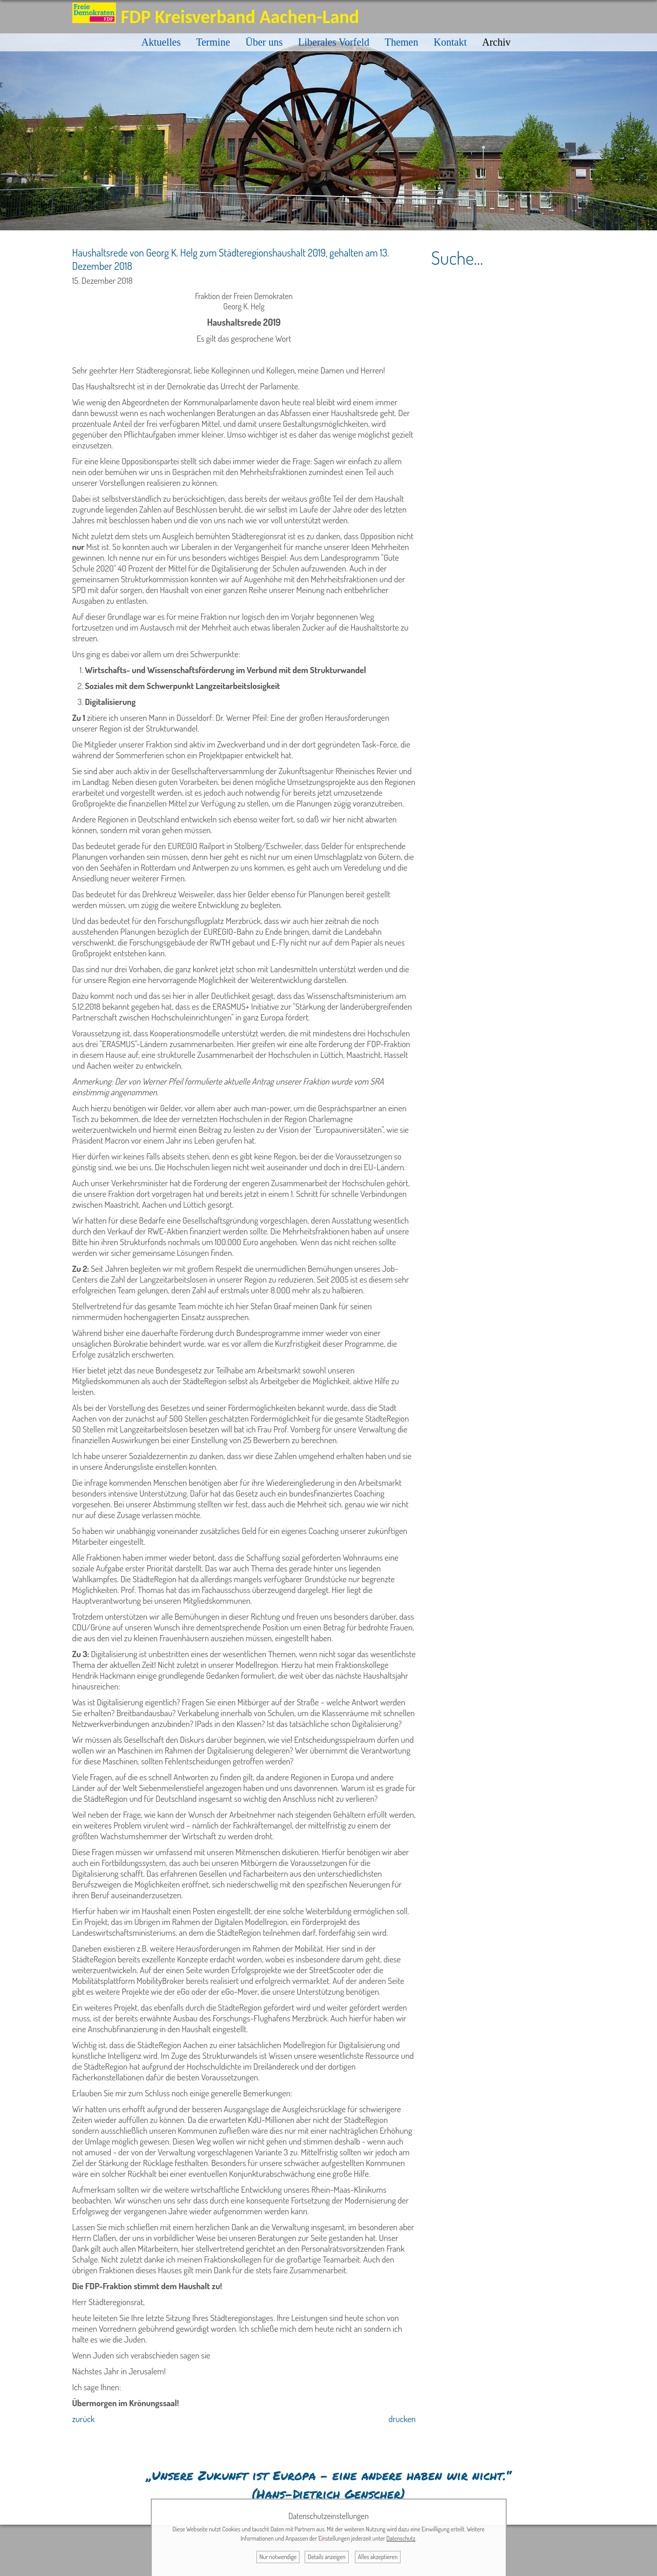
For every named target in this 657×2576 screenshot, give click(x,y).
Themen (402, 42)
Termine (213, 42)
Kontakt (450, 42)
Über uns (264, 42)
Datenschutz (400, 2538)
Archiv (496, 42)
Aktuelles (161, 42)
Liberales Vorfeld (333, 42)
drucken (402, 2418)
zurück (83, 2418)
